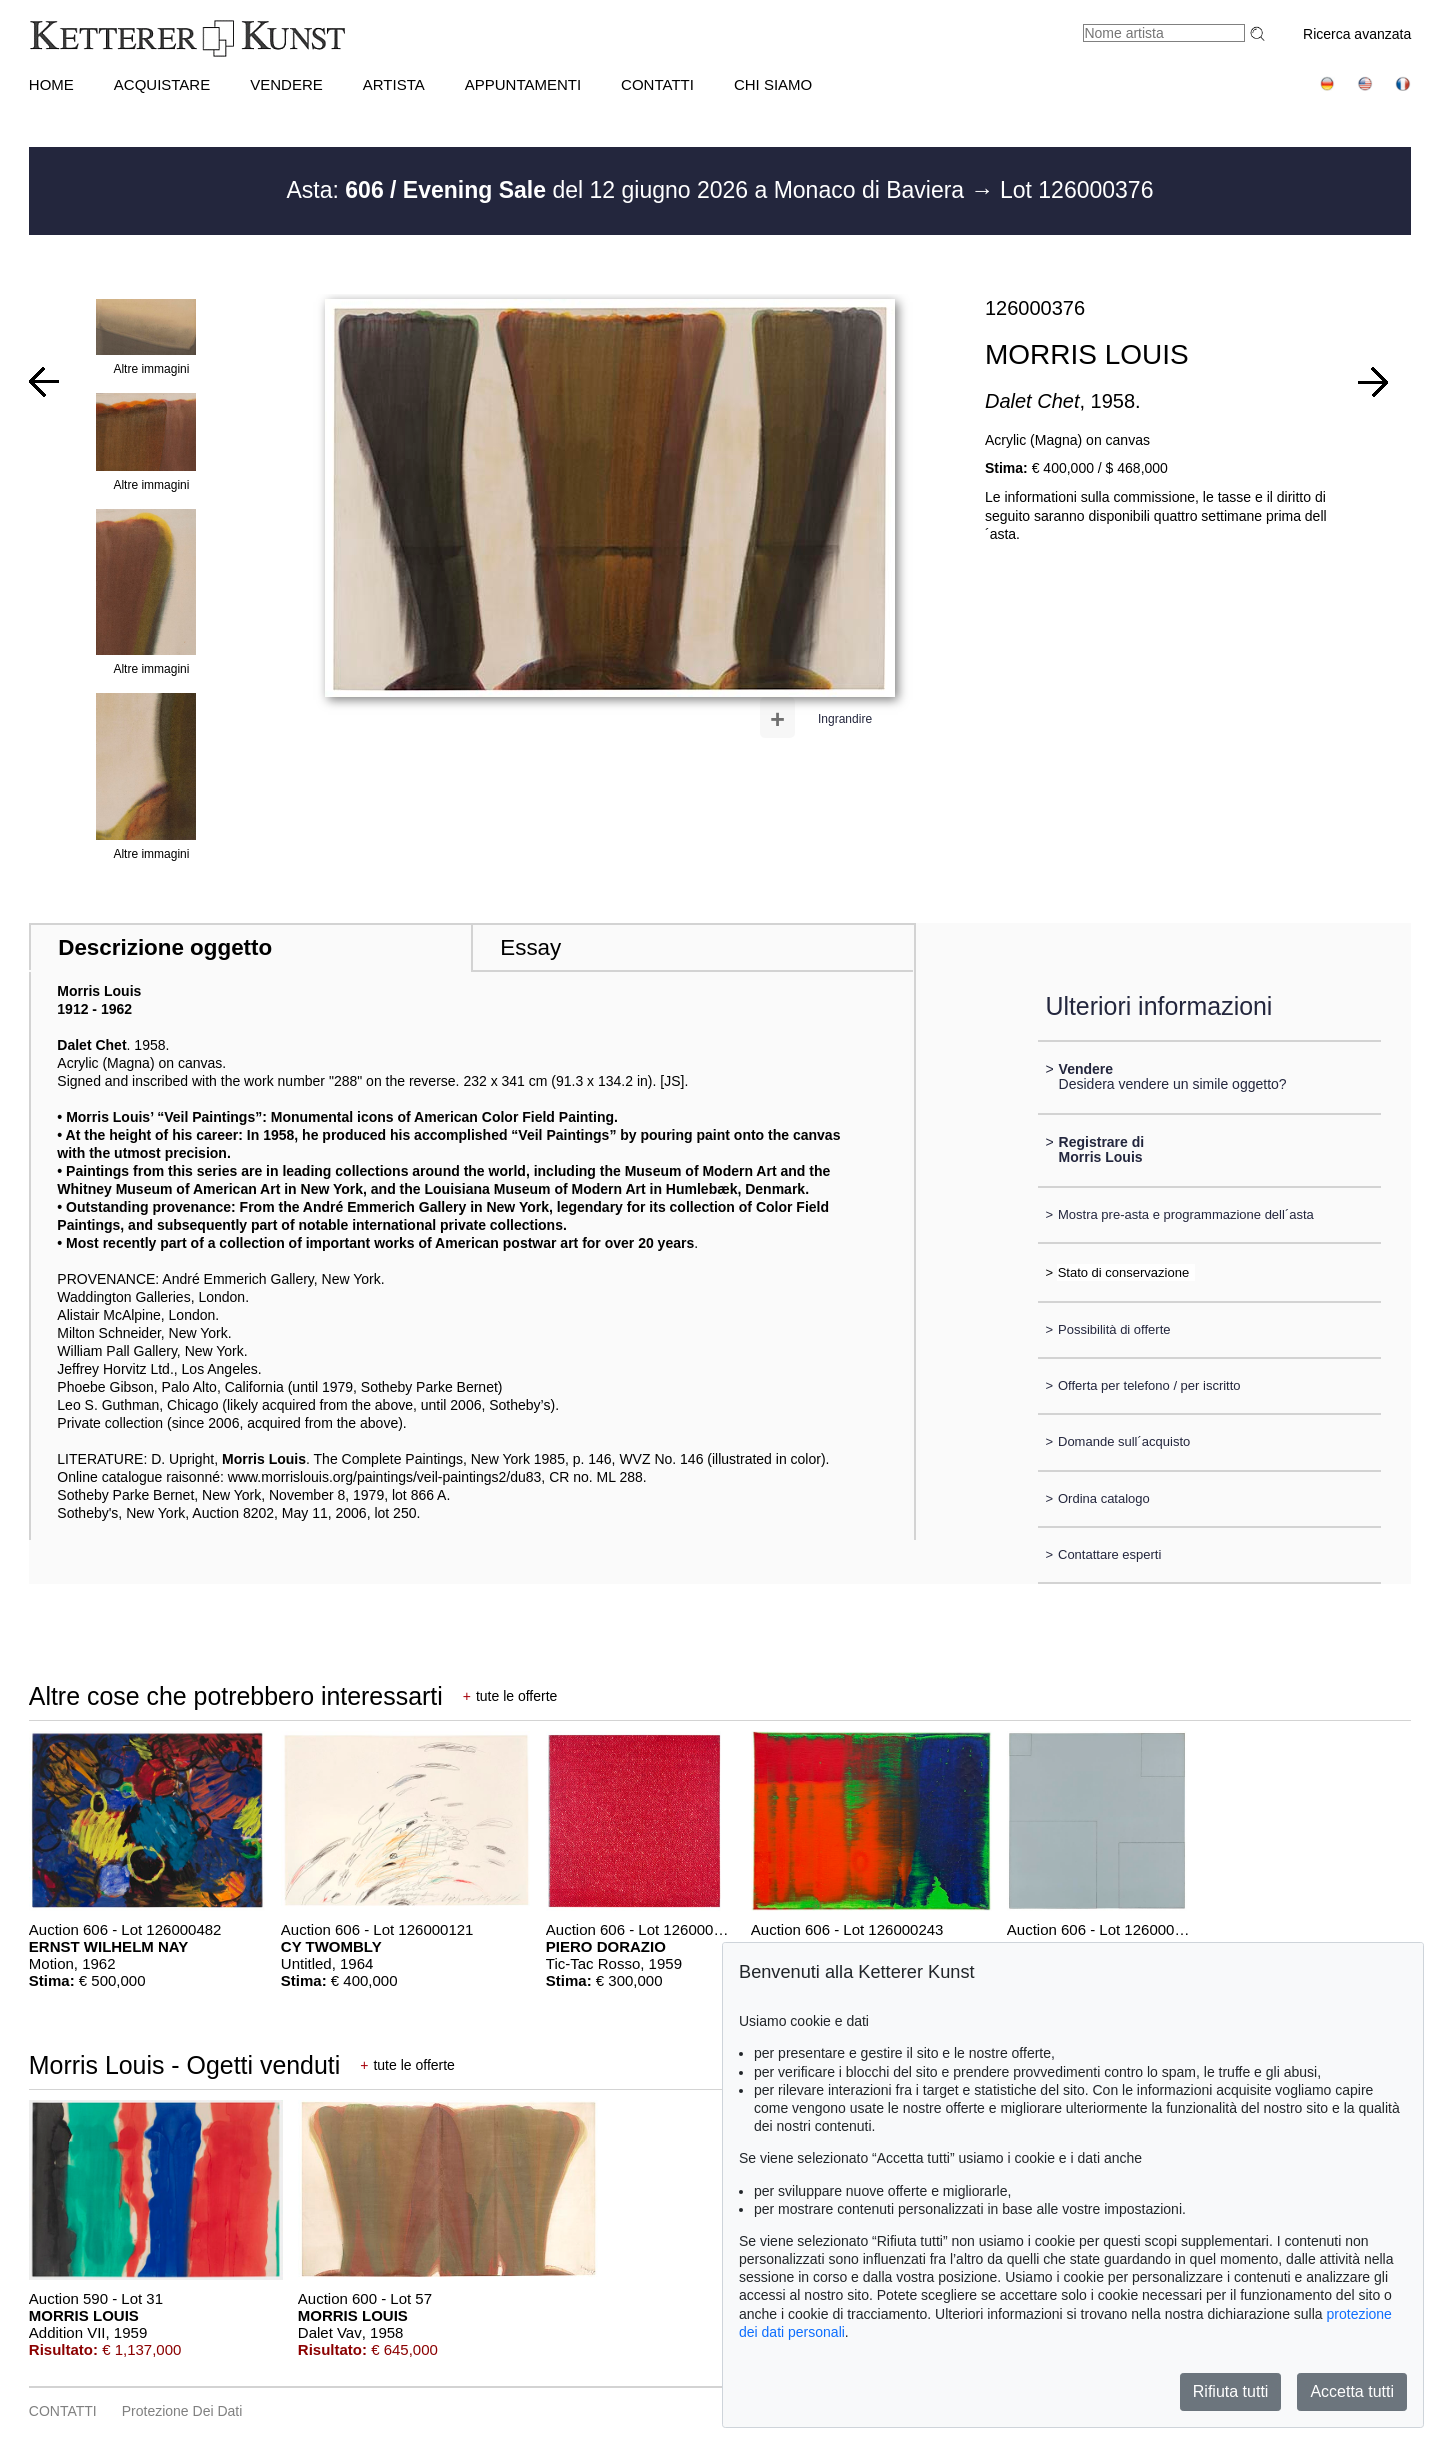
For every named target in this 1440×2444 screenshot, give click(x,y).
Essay (530, 947)
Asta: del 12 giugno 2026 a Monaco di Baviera (629, 190)
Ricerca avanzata (1357, 34)
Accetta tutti (1352, 2391)
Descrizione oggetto (165, 947)
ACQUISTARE (162, 84)
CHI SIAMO (773, 84)
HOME (51, 84)
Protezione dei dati (182, 2411)
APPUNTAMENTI (523, 84)
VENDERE (286, 84)
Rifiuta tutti (1231, 2391)
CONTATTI (657, 84)
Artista (394, 84)
